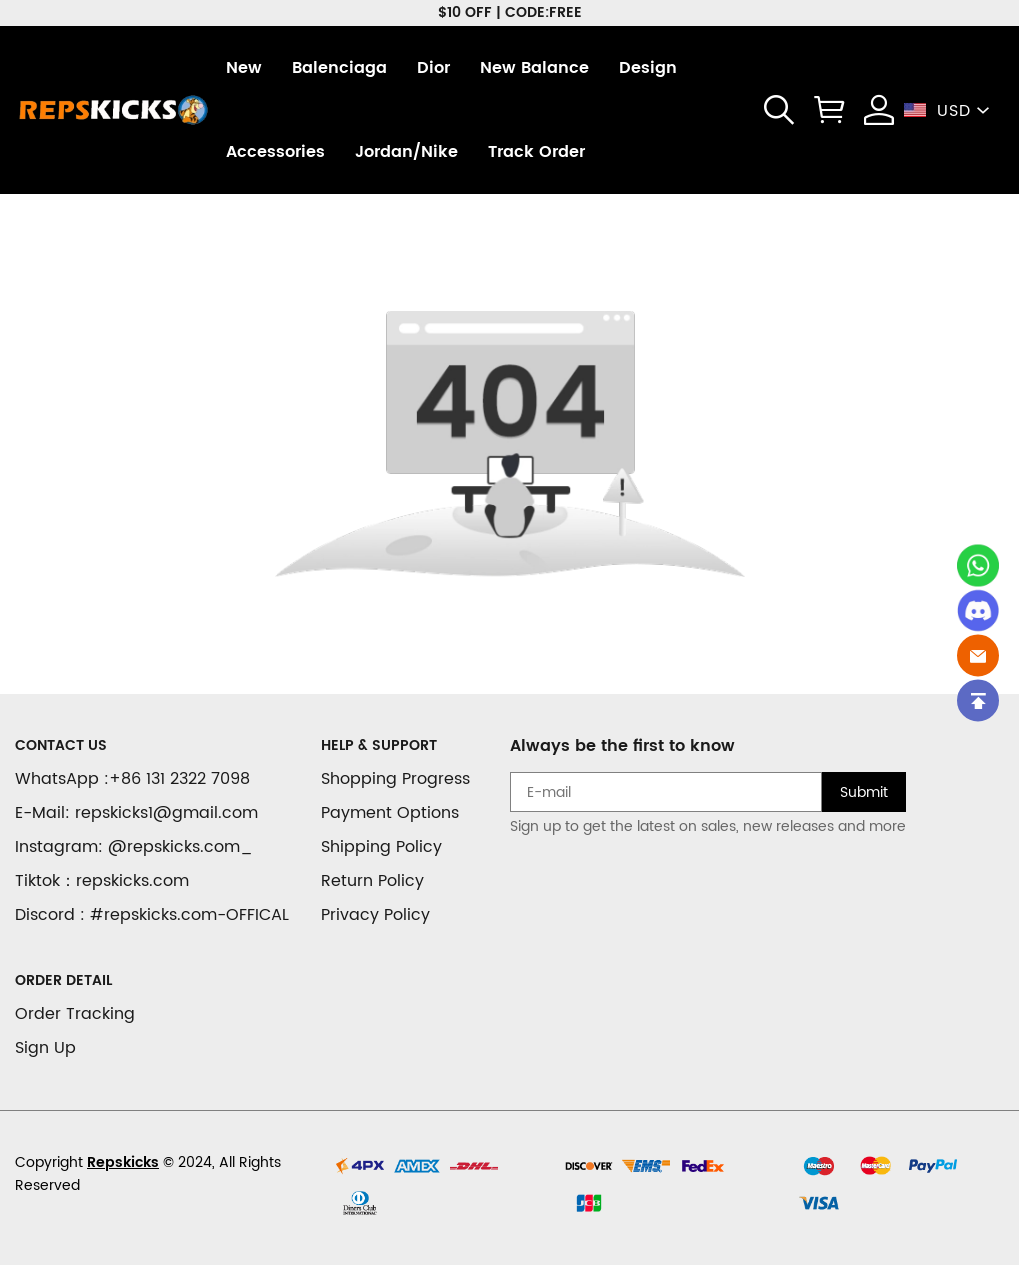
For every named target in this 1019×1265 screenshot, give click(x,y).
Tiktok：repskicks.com (102, 881)
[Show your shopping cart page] (829, 110)
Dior (433, 68)
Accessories (275, 152)
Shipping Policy (381, 847)
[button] (779, 110)
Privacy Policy (375, 915)
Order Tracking (75, 1014)
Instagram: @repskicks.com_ (134, 847)
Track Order (536, 152)
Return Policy (372, 881)
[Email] (978, 655)
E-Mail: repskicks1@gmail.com (136, 813)
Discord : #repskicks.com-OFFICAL (152, 915)
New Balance (534, 68)
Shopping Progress (395, 779)
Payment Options (390, 813)
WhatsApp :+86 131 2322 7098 (132, 779)
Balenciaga (339, 68)
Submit (864, 792)
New (244, 68)
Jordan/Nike (406, 152)
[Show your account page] (879, 110)
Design (648, 68)
